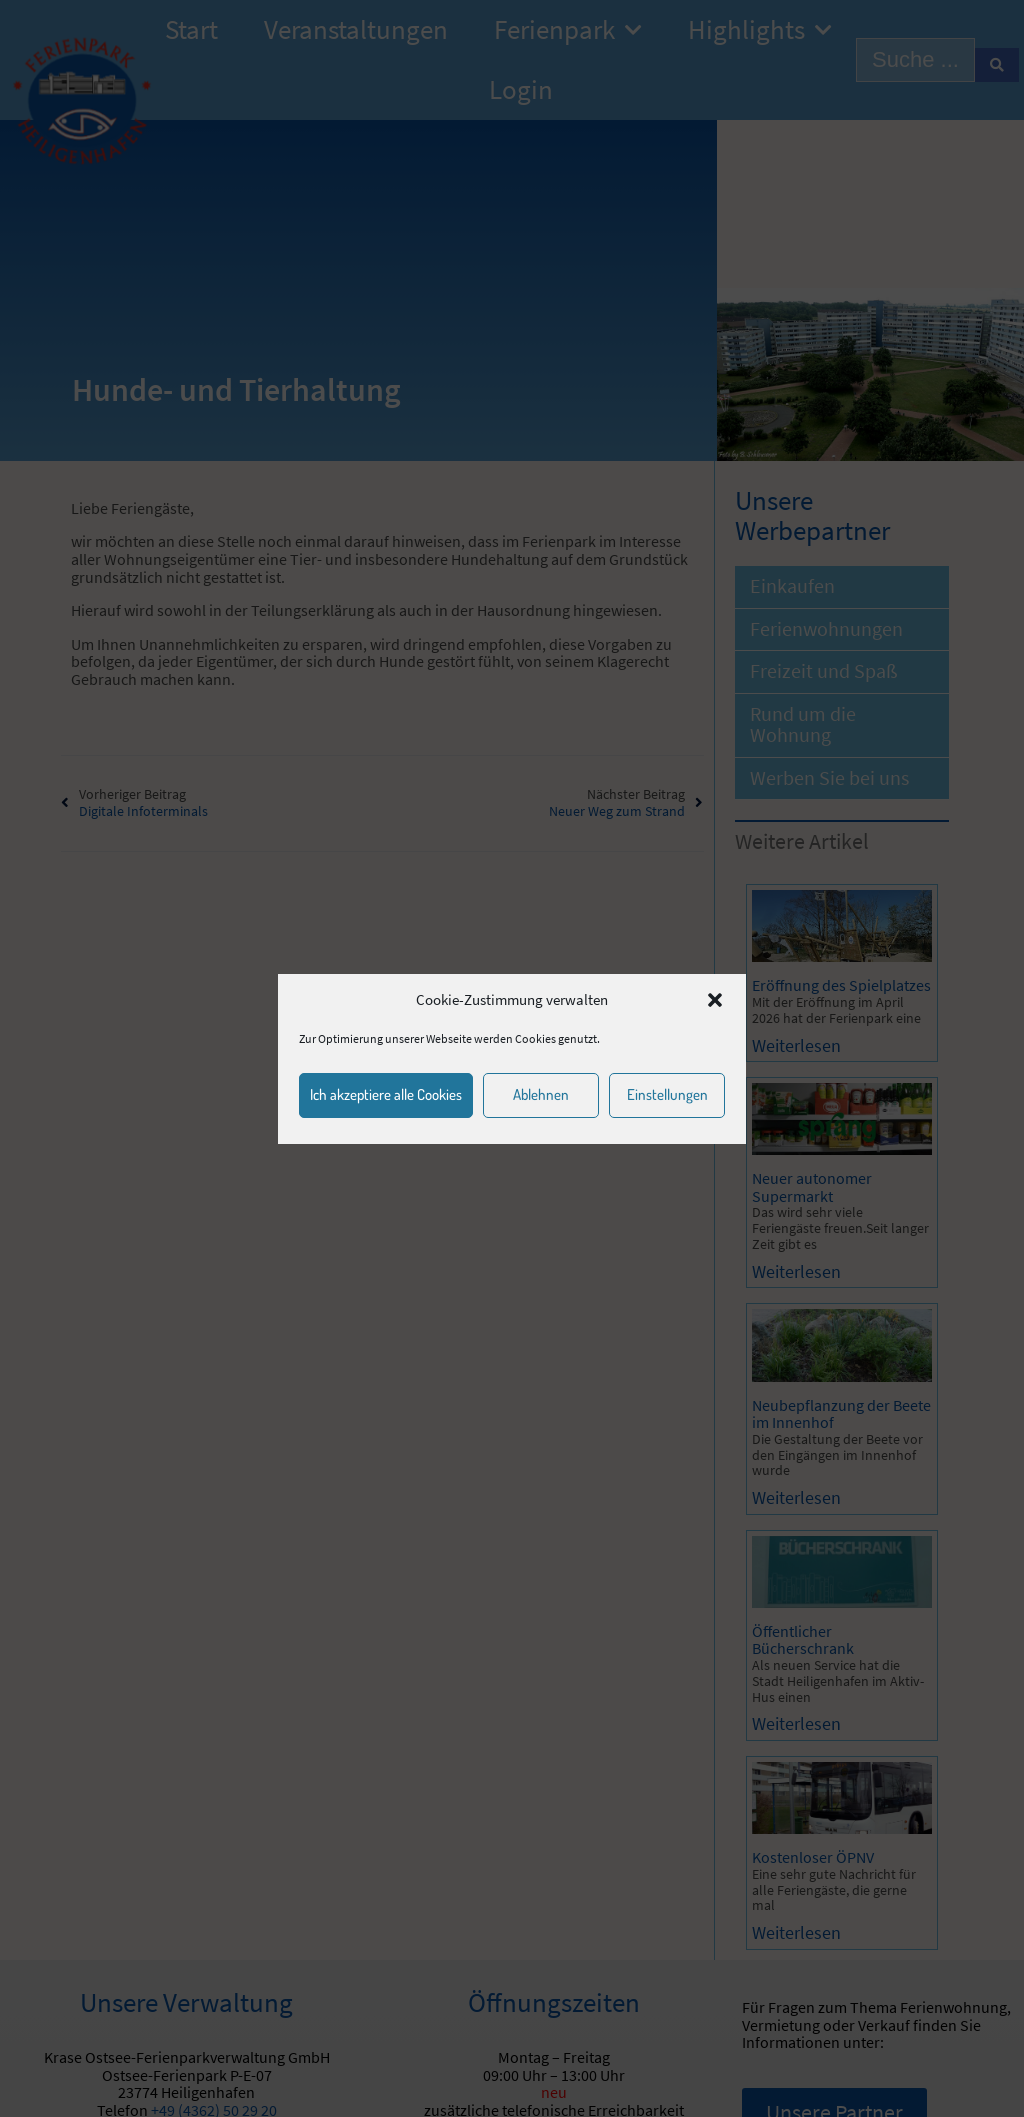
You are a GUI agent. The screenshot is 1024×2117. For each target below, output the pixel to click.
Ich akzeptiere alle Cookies (386, 1094)
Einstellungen (667, 1094)
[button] (715, 1000)
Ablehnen (541, 1094)
